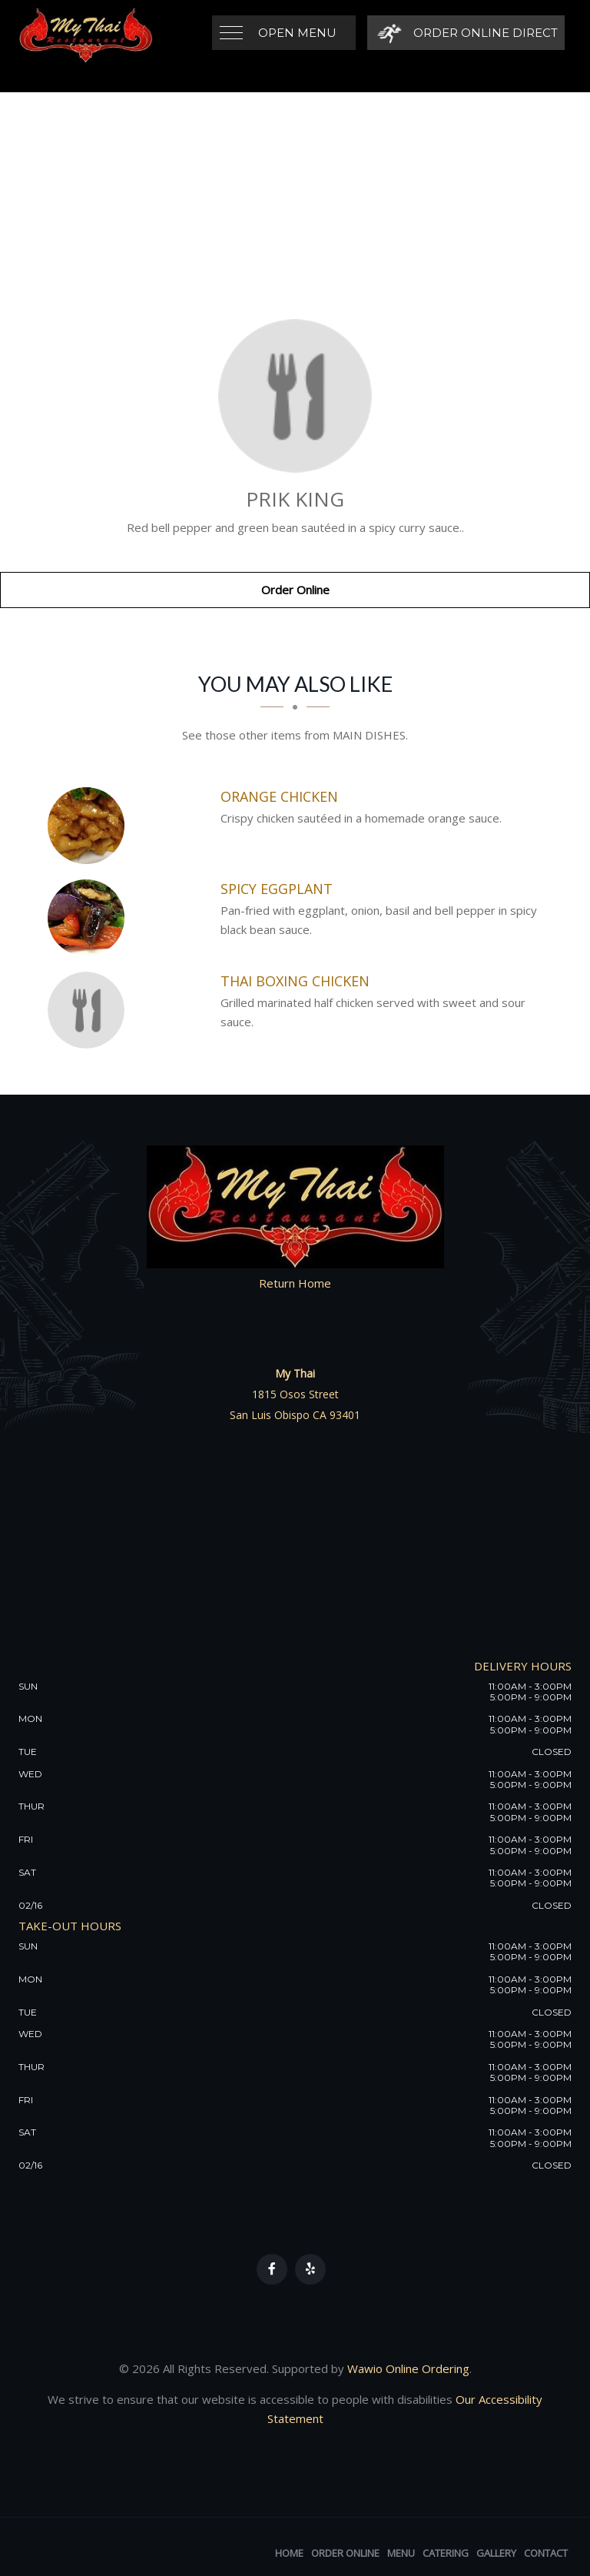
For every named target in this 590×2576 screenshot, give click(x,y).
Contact (546, 2553)
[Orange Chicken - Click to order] (90, 825)
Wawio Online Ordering (408, 2368)
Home (289, 2553)
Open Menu (297, 32)
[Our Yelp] (310, 2269)
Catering (446, 2553)
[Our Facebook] (272, 2269)
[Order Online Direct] (465, 32)
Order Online (295, 589)
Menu (401, 2553)
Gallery (496, 2553)
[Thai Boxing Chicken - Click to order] (90, 1010)
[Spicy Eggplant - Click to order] (90, 917)
